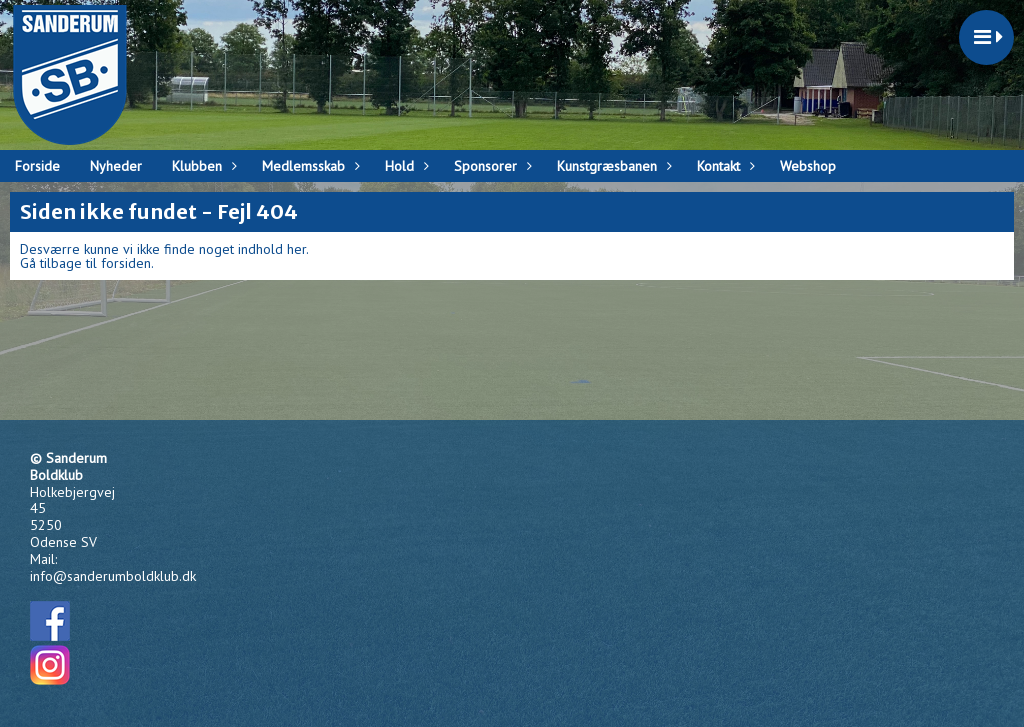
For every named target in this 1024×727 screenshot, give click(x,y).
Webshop (808, 166)
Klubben (202, 166)
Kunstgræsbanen (612, 166)
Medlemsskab (308, 166)
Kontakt (723, 166)
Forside (37, 166)
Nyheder (116, 166)
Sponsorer (490, 166)
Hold (404, 166)
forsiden (126, 263)
